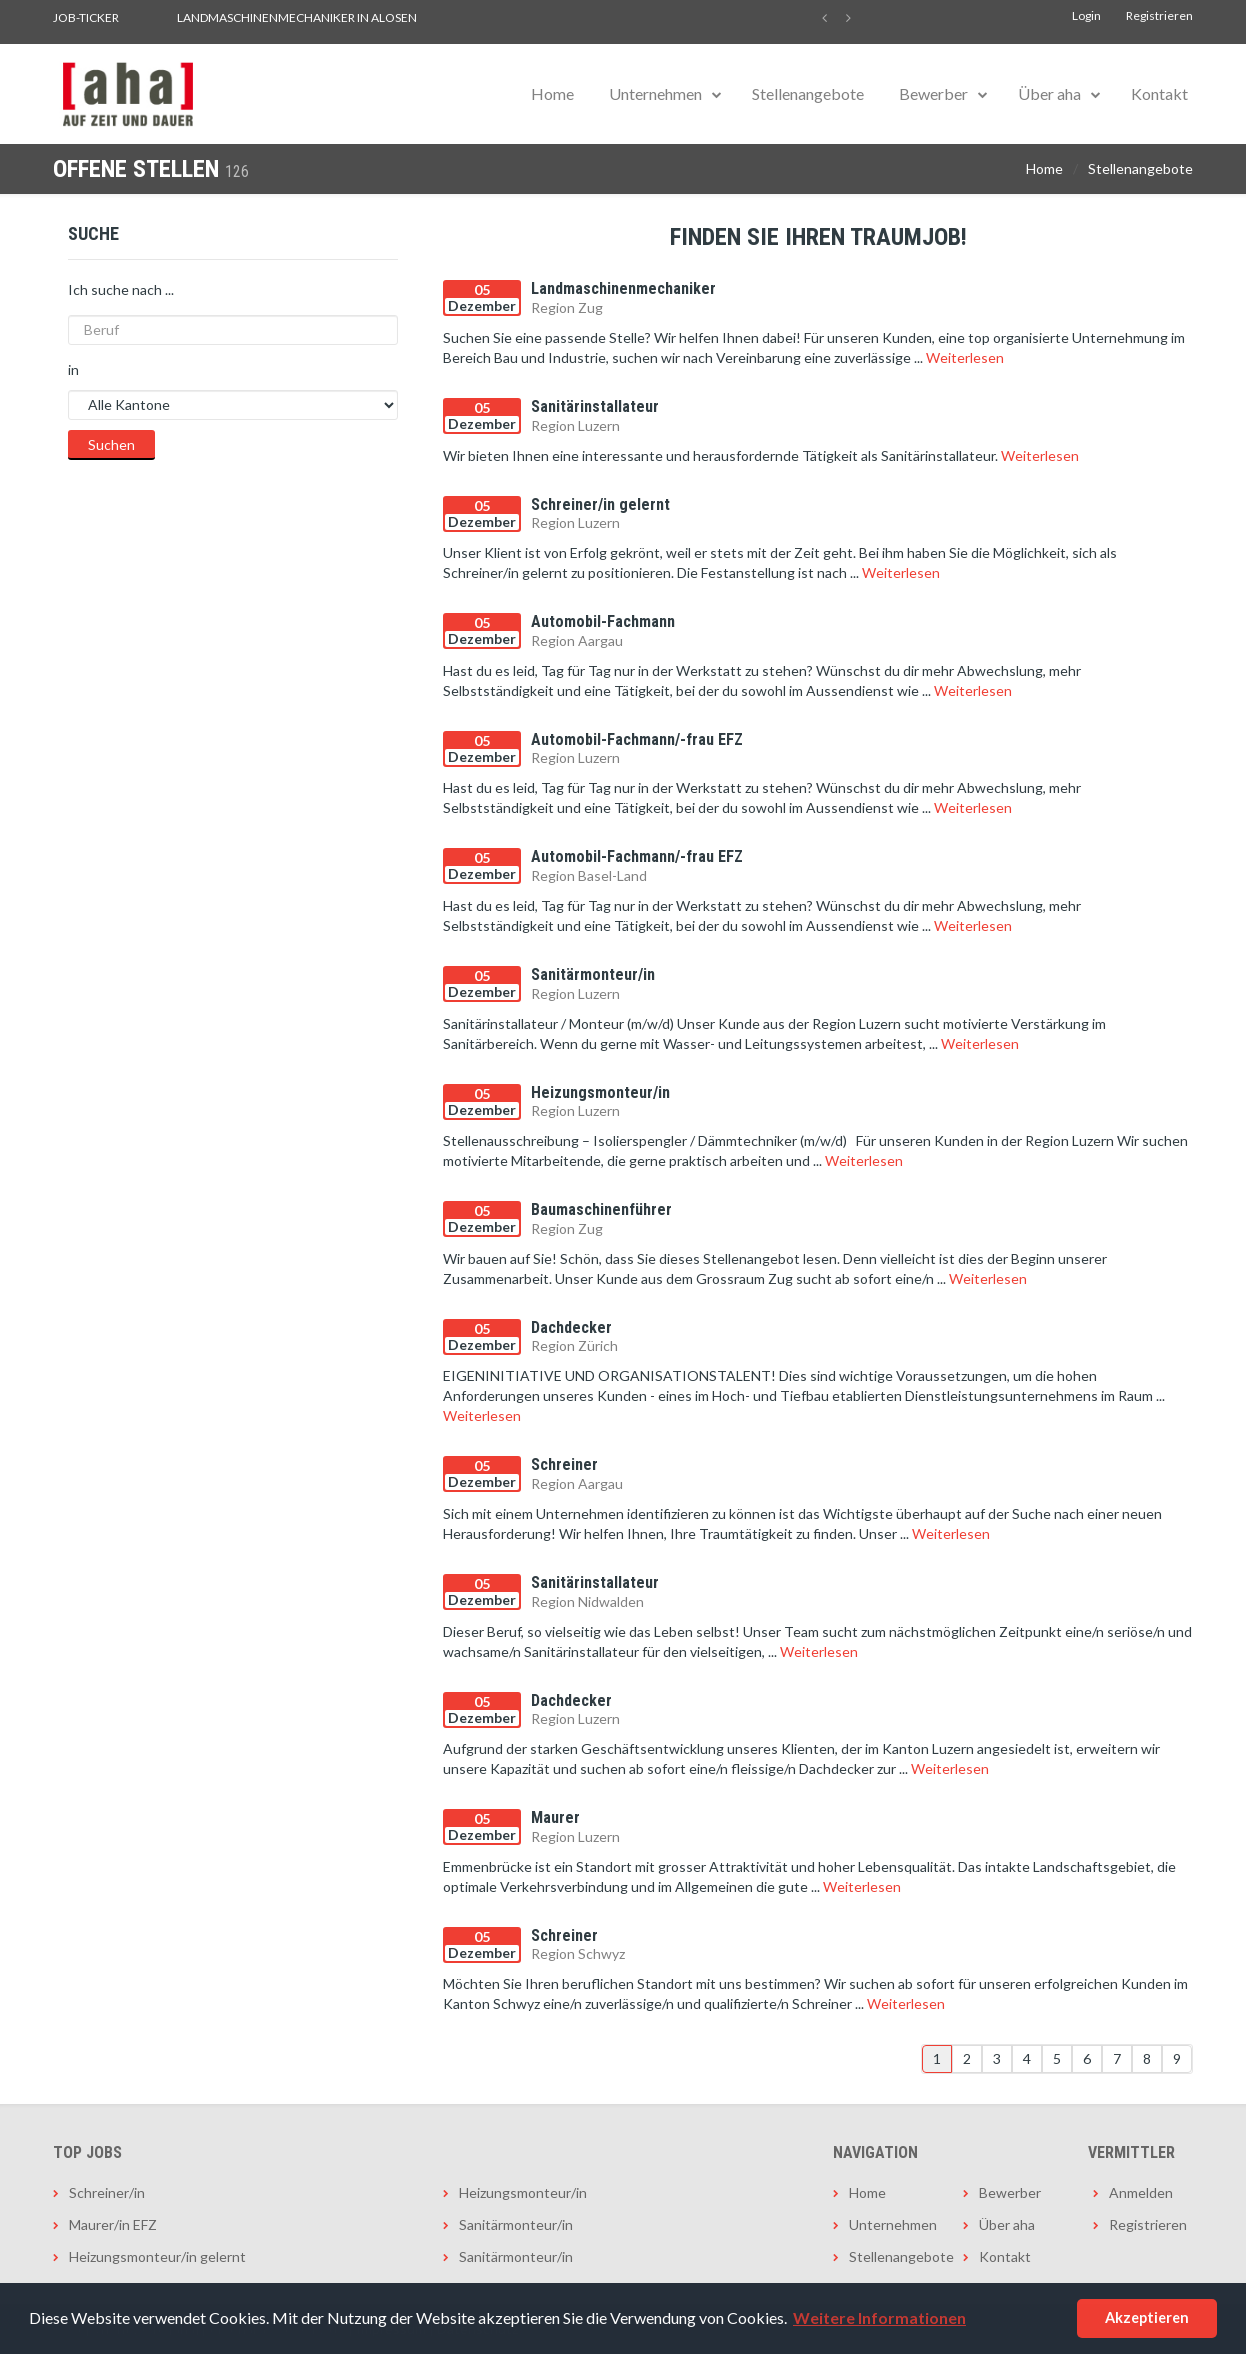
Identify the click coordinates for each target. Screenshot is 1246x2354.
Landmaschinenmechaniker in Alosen (297, 17)
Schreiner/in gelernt (600, 504)
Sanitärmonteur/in (593, 974)
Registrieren (1159, 15)
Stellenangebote (808, 93)
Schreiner (564, 1464)
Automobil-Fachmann (603, 621)
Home (552, 93)
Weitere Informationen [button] (879, 2317)
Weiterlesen (965, 357)
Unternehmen (655, 93)
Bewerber (933, 93)
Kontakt (1159, 93)
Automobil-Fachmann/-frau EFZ (637, 739)
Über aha (1049, 93)
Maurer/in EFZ (113, 2224)
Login (1086, 15)
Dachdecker (571, 1327)
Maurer (555, 1817)
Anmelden (1141, 2192)
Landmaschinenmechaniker (623, 288)
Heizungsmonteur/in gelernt (157, 2256)
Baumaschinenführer (601, 1209)
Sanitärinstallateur (595, 406)
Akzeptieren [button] (1147, 2317)
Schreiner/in (107, 2192)
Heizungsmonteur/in (600, 1092)
